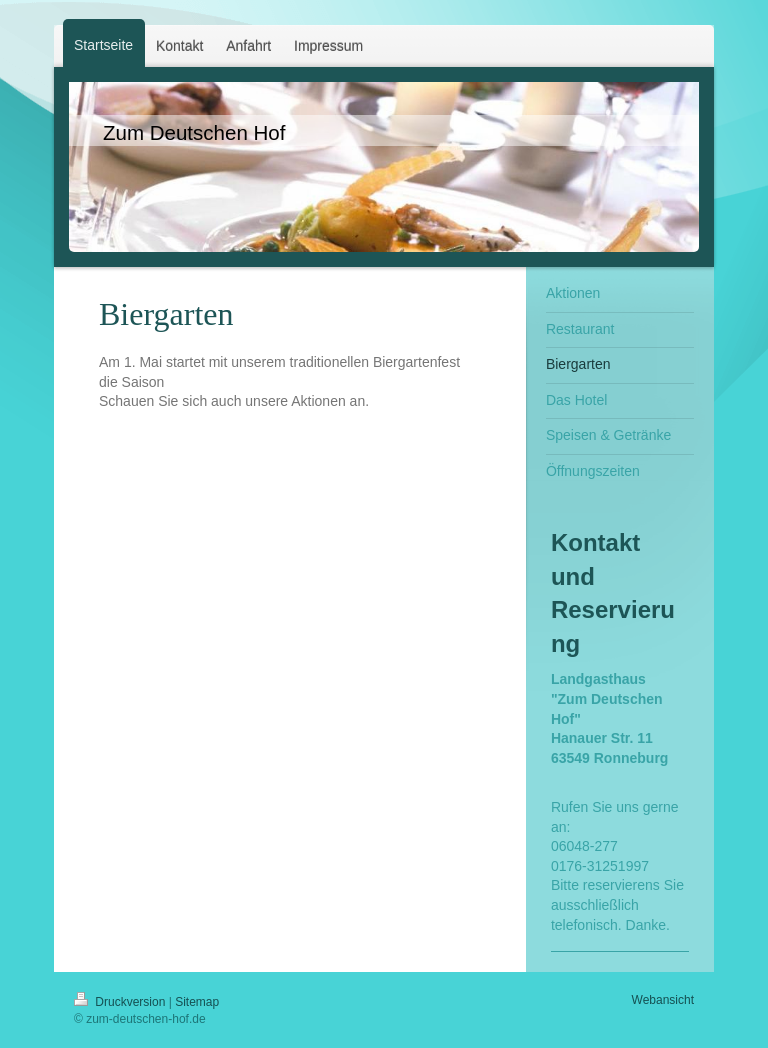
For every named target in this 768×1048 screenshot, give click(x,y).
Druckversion (121, 1002)
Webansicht (663, 1000)
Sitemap (197, 1002)
